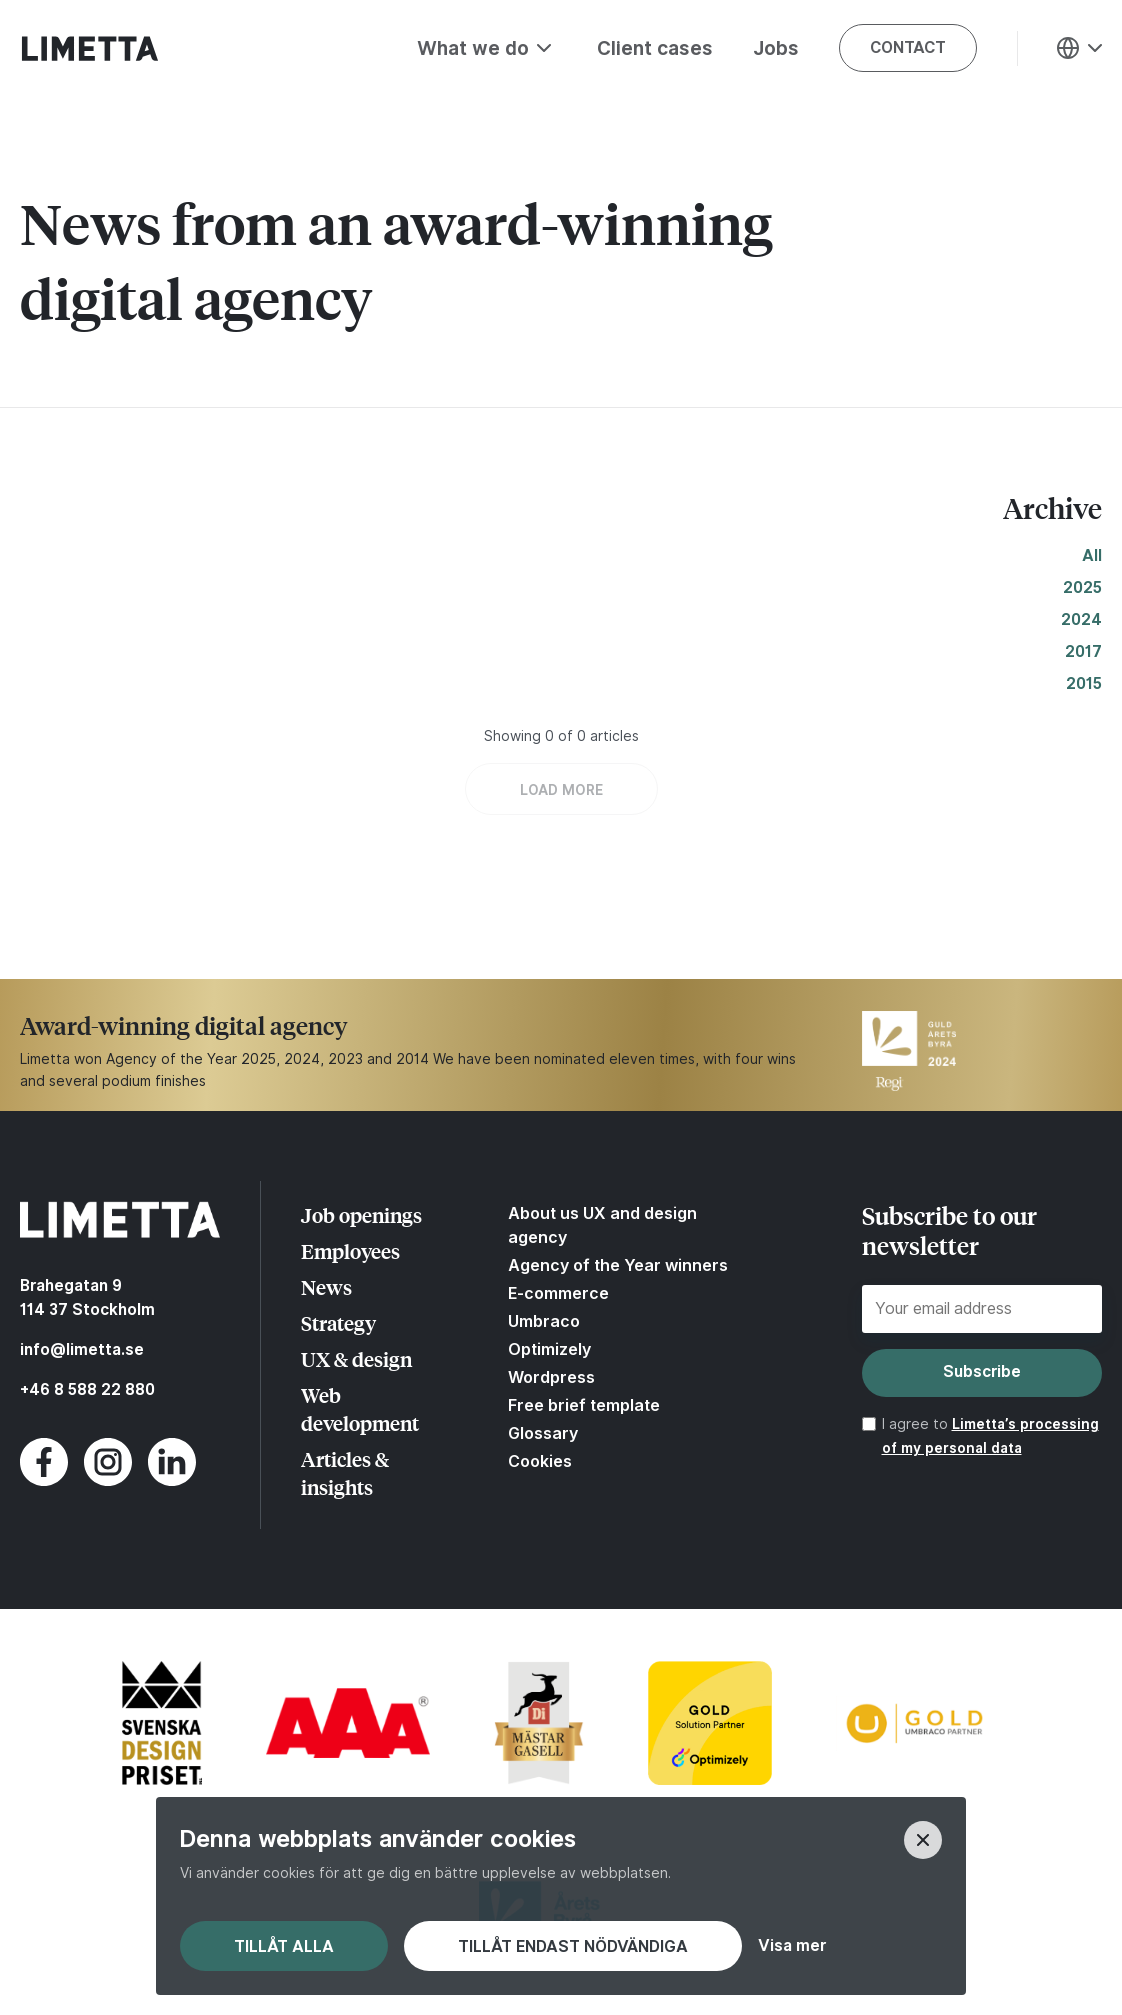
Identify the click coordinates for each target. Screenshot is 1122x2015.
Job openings (361, 1214)
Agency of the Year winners (618, 1265)
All (1092, 555)
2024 (1081, 619)
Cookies (540, 1461)
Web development (360, 1408)
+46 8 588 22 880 (87, 1389)
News (326, 1286)
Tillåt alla (284, 1946)
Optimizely (549, 1349)
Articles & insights (345, 1472)
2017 (1083, 651)
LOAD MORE (561, 790)
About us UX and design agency (602, 1225)
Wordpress (551, 1377)
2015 (1084, 683)
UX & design (356, 1358)
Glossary (543, 1433)
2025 (1082, 587)
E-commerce (558, 1293)
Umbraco (544, 1321)
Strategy (338, 1322)
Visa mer (792, 1946)
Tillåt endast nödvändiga (573, 1946)
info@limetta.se (82, 1349)
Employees (350, 1250)
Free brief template (584, 1405)
